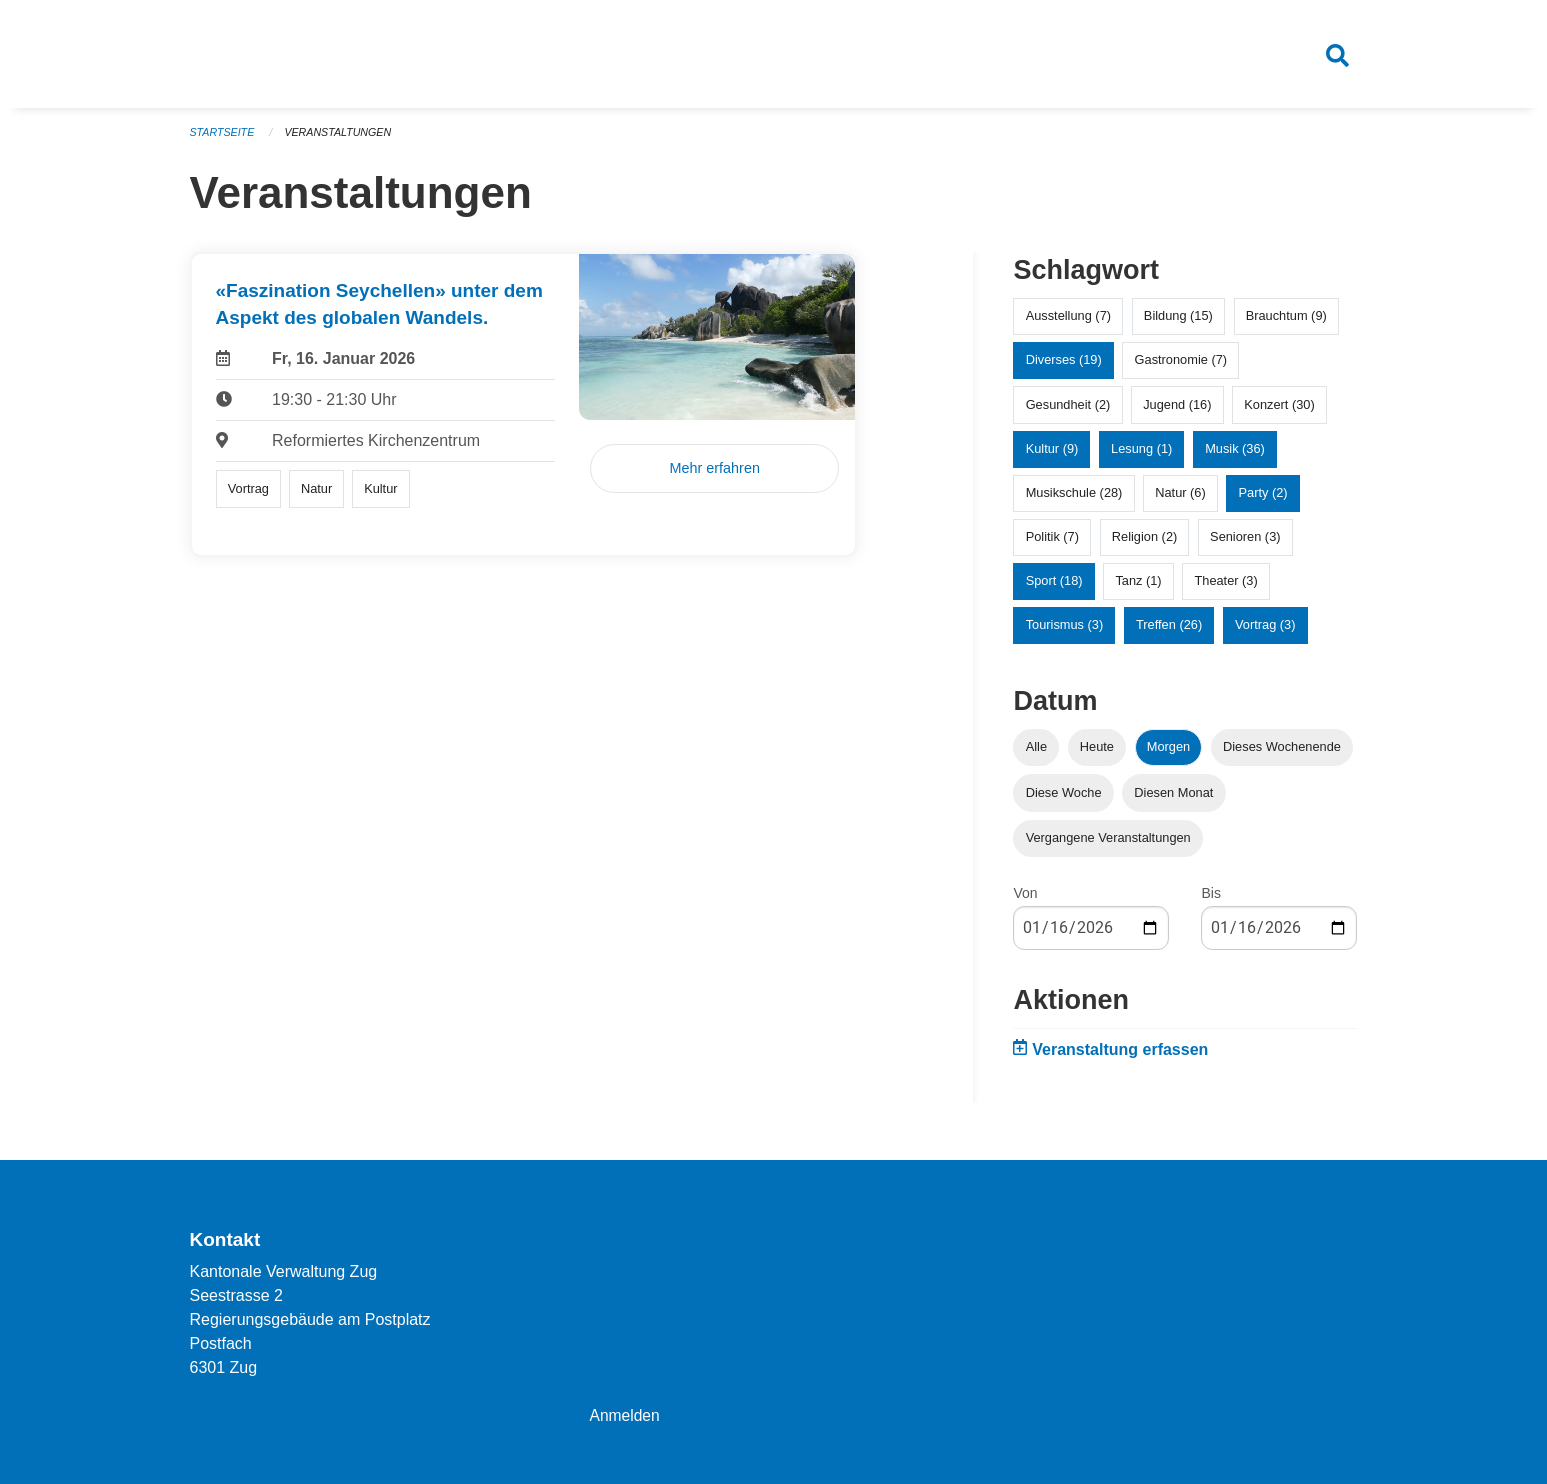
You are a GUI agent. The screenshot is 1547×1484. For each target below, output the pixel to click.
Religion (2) (1144, 544)
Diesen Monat (1173, 799)
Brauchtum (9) (1286, 323)
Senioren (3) (1245, 544)
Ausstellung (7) (1068, 323)
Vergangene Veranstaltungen (1108, 844)
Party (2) (1263, 500)
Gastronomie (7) (1181, 367)
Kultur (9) (1052, 455)
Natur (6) (1180, 500)
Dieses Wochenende (1282, 754)
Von (1025, 900)
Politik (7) (1052, 544)
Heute (1097, 754)
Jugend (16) (1177, 411)
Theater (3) (1225, 588)
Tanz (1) (1138, 588)
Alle (1036, 754)
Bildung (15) (1178, 323)
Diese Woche (1064, 799)
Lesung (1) (1141, 455)
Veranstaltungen (341, 140)
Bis (1210, 900)
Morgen (1168, 754)
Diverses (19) (1064, 367)
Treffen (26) (1169, 632)
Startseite (223, 140)
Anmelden (625, 1415)
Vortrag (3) (1265, 632)
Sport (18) (1054, 588)
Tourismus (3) (1065, 632)
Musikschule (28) (1074, 500)
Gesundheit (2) (1068, 411)
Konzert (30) (1279, 411)
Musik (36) (1235, 455)
